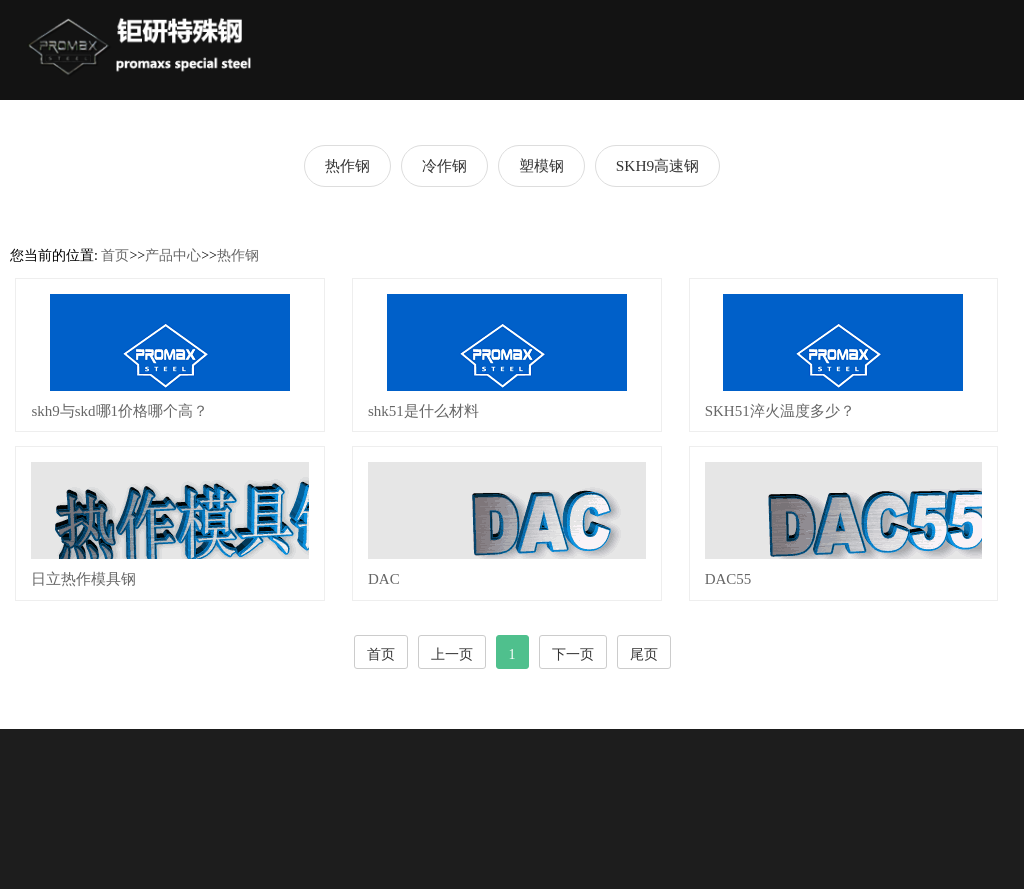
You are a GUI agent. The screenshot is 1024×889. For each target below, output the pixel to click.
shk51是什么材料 (423, 411)
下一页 (573, 654)
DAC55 (728, 579)
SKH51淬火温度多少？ (780, 411)
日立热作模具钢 (83, 579)
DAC (384, 579)
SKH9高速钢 (657, 165)
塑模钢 (541, 165)
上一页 (452, 654)
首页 (115, 255)
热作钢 (347, 165)
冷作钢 (444, 165)
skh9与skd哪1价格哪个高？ (119, 411)
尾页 (644, 654)
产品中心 (173, 255)
